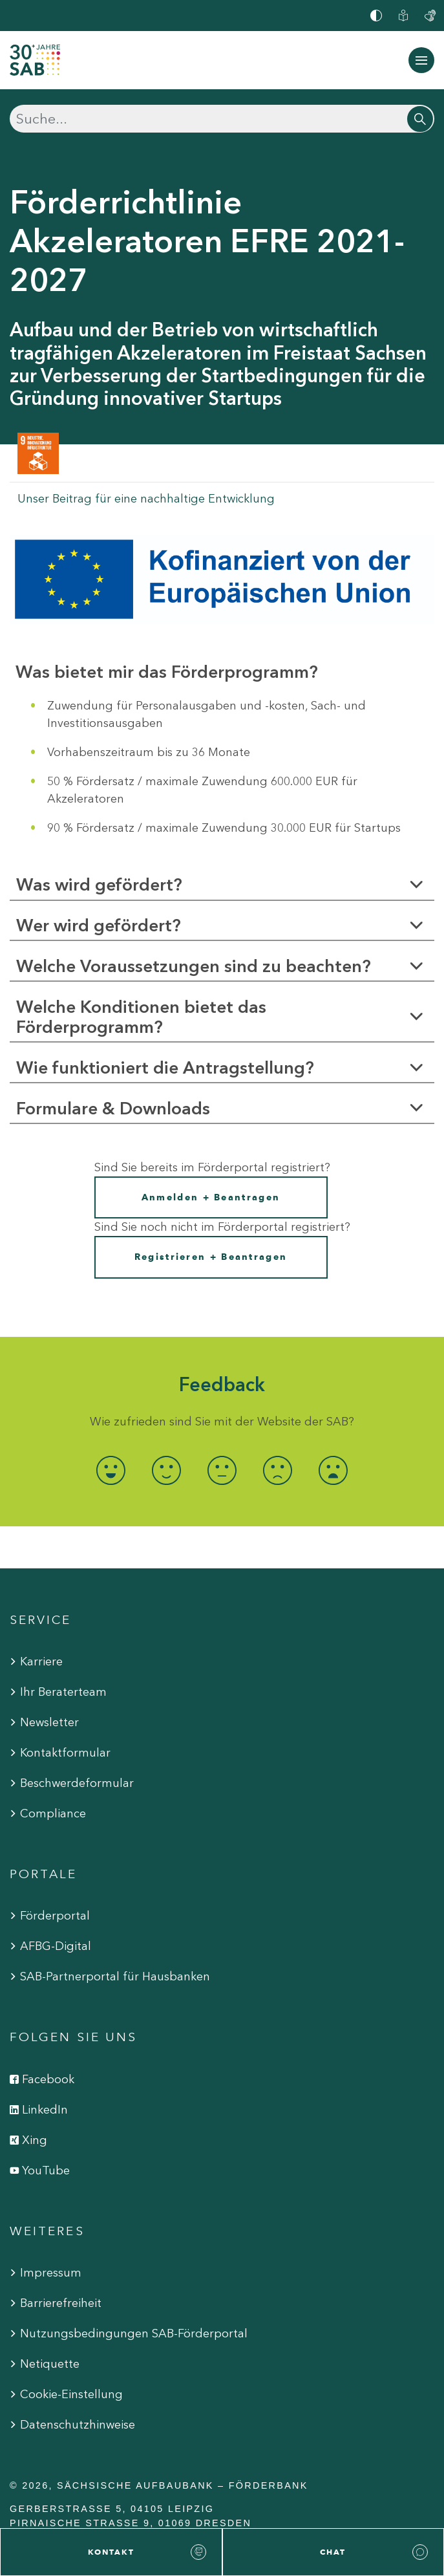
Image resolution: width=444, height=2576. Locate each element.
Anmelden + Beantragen (211, 1197)
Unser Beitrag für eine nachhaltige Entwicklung (146, 499)
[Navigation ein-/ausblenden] (421, 60)
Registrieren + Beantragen (211, 1256)
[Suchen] (222, 119)
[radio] (111, 1470)
